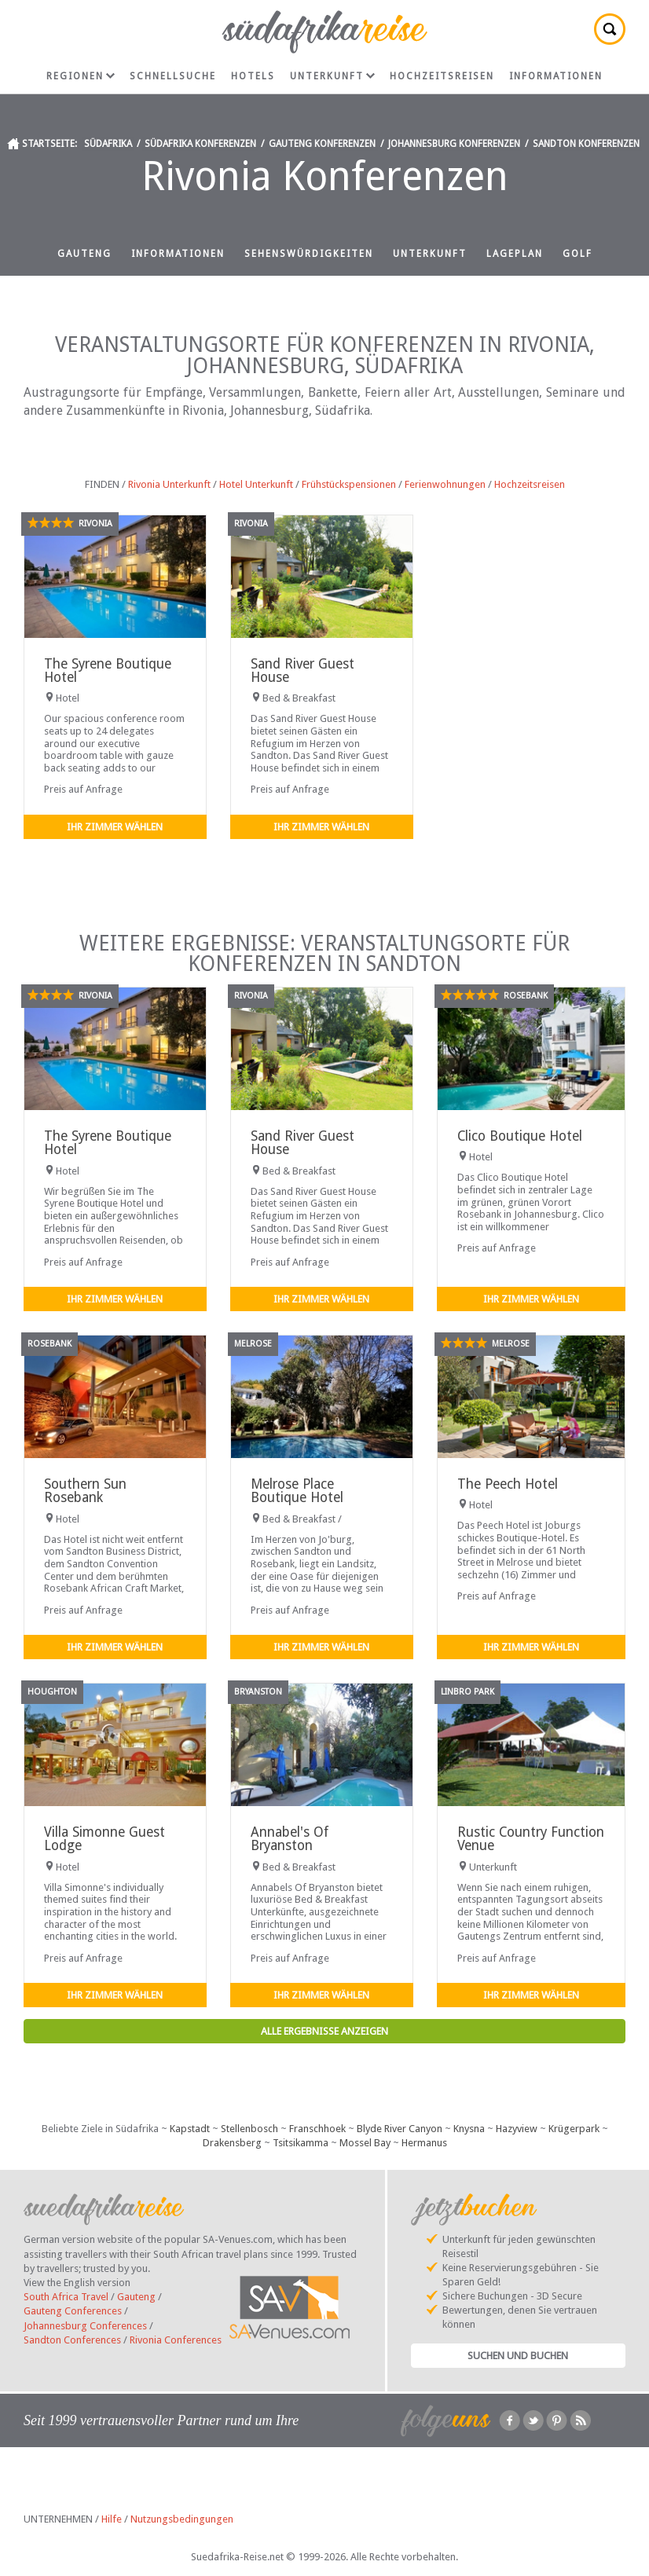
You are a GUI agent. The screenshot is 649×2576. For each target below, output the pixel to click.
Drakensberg (232, 2143)
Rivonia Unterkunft (169, 484)
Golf (577, 253)
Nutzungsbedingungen (181, 2519)
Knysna (469, 2128)
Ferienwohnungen (445, 484)
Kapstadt (190, 2128)
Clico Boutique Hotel (519, 1136)
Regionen (80, 76)
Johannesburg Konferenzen (454, 143)
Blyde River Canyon (399, 2128)
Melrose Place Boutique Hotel (297, 1490)
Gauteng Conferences (73, 2311)
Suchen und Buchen (518, 2356)
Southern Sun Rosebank (85, 1490)
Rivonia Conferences (176, 2340)
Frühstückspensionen (349, 484)
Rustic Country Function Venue (530, 1838)
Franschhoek (317, 2128)
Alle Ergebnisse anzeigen (324, 2031)
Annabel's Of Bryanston (289, 1838)
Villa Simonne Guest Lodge (104, 1838)
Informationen (556, 76)
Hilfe (111, 2519)
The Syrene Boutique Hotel (107, 670)
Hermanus (424, 2143)
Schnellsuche (173, 76)
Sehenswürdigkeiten (308, 253)
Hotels (253, 76)
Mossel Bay (364, 2143)
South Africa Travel (66, 2297)
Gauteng (84, 253)
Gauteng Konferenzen (322, 143)
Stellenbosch (249, 2128)
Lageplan (514, 253)
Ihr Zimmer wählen (115, 827)
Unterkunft (332, 76)
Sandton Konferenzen (586, 143)
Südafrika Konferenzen (200, 143)
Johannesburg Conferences (85, 2326)
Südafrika (108, 143)
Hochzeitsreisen (442, 76)
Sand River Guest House (302, 670)
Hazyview (516, 2128)
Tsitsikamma (300, 2143)
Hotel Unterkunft (256, 484)
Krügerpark (574, 2128)
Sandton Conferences (72, 2340)
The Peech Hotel (507, 1484)
